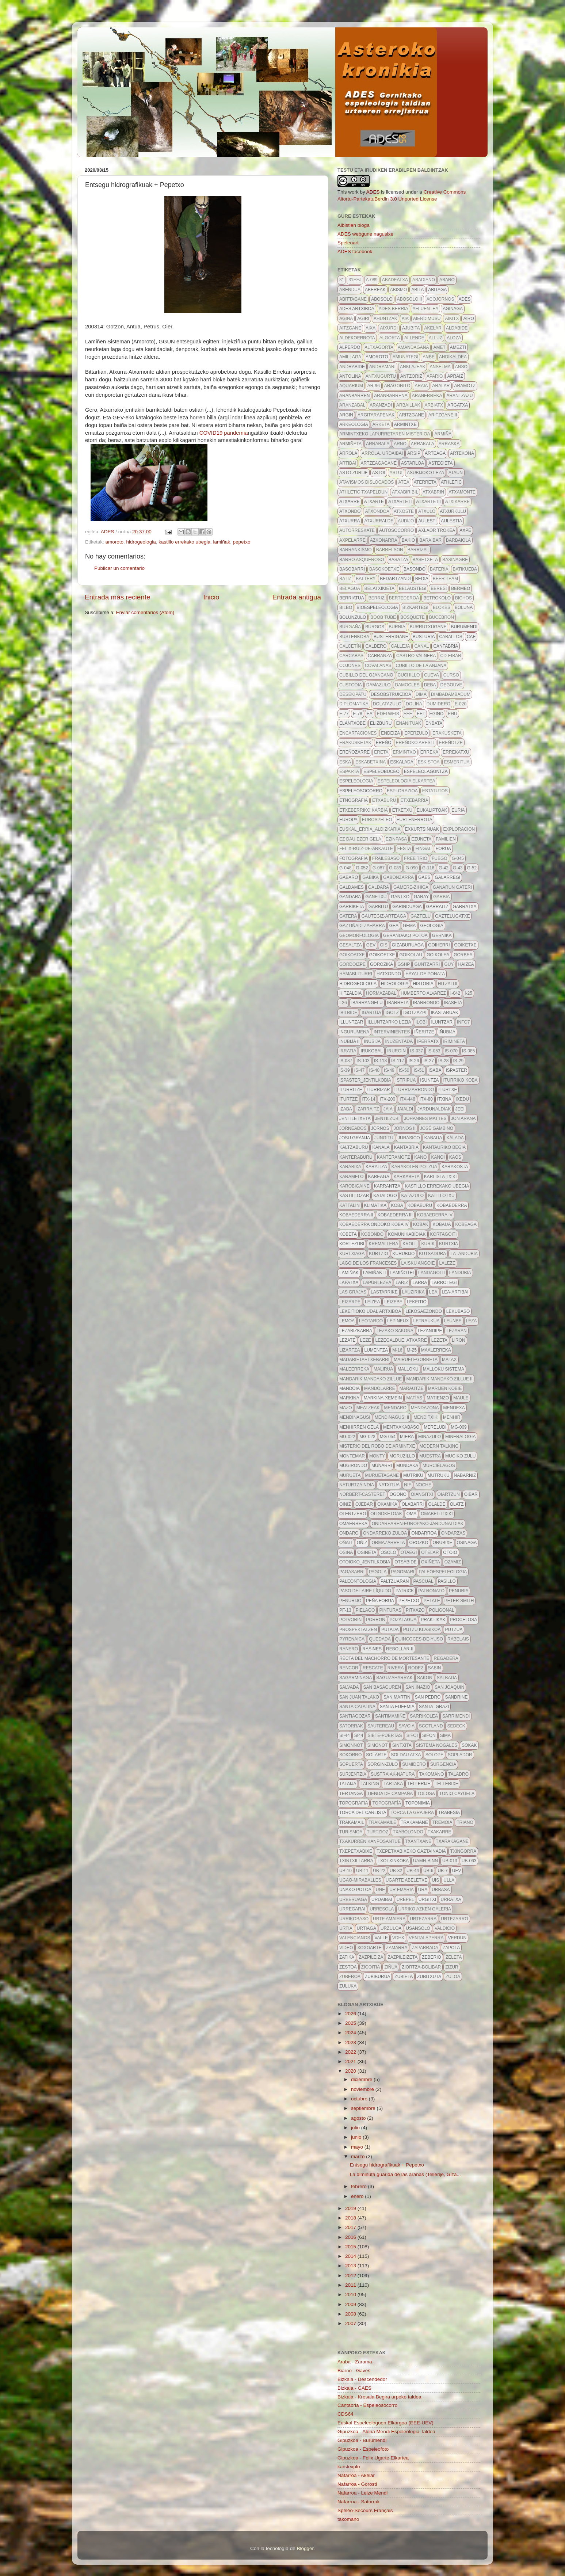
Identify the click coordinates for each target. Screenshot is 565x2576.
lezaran (456, 1330)
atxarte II (400, 501)
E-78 (357, 713)
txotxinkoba (393, 1860)
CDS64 (345, 2414)
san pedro (428, 1697)
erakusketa (447, 733)
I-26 (343, 1002)
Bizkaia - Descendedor (362, 2379)
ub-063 (469, 1860)
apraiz (455, 376)
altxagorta (378, 347)
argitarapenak (376, 415)
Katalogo (385, 1195)
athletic (451, 482)
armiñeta (350, 443)
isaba (434, 1070)
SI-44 (344, 1735)
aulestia (451, 520)
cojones (349, 665)
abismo (398, 289)
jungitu (383, 1137)
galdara (378, 887)
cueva (431, 675)
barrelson (389, 549)
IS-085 (468, 1050)
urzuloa (391, 1928)
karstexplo (348, 2466)
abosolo (382, 299)
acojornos (440, 299)
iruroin (396, 1050)
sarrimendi (456, 1716)
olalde (436, 1504)
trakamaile (382, 1822)
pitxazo (415, 1610)
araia (421, 385)
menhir (451, 1417)
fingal (423, 848)
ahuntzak (385, 318)
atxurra (349, 520)
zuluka (347, 1986)
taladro (458, 1774)
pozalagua (403, 1619)
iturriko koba (460, 1080)
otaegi (409, 1552)
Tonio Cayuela (456, 1793)
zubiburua (377, 1976)
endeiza (390, 733)
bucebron (441, 617)
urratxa (450, 1899)
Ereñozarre (354, 752)
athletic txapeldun (363, 492)
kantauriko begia (444, 1147)
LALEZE (447, 1263)
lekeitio (417, 1301)
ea (370, 713)
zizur (451, 1967)
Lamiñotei (402, 1272)
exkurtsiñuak (422, 829)
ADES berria (393, 308)
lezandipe (430, 1330)
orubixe (443, 1542)
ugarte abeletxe (407, 1880)
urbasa (441, 1889)
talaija (347, 1783)
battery (365, 578)
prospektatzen (358, 1629)
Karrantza (387, 1186)
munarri (381, 1465)
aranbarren (354, 395)
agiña (346, 318)
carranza (380, 655)
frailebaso (386, 858)
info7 (463, 1022)
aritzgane (411, 415)
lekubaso (458, 1311)
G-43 (458, 867)
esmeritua (457, 762)
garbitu (378, 906)
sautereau (380, 1726)
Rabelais (458, 1639)
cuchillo (409, 675)
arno (400, 443)
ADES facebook (354, 251)
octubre (360, 2098)
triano (465, 1822)
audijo (406, 520)
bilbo (345, 607)
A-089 (372, 279)
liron (458, 1340)
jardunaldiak (434, 1109)
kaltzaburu (353, 1147)
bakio (408, 540)
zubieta (403, 1976)
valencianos (354, 1937)
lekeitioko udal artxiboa (370, 1311)
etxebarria (414, 800)
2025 (351, 2023)
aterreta (425, 482)
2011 (351, 2285)
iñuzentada (399, 1041)
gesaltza (350, 945)
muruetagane (381, 1475)
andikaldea (453, 356)
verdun (457, 1937)
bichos (463, 598)
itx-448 (407, 1099)
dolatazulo (387, 703)
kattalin (349, 1205)
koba (397, 1205)
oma (411, 1513)
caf (471, 636)
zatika (346, 1957)
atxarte (374, 501)
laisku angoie (418, 1263)
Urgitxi (427, 1899)
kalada (454, 1137)
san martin (397, 1697)
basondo (414, 569)
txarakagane (452, 1841)
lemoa (347, 1320)
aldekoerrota (357, 337)
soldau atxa (406, 1754)
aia (405, 318)
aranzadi (381, 405)
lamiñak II (374, 1272)
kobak (420, 1224)
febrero (359, 2186)
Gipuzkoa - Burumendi (361, 2440)
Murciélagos (439, 1465)
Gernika (442, 935)
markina (349, 1398)
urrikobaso (354, 1918)
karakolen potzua (414, 1166)
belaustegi (412, 588)
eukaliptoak (432, 810)
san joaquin (449, 1687)
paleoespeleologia (443, 1571)
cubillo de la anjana (421, 665)
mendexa (454, 1407)
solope (434, 1754)
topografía (386, 1803)
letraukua (426, 1320)
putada (390, 1629)
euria (458, 810)
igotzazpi (414, 1012)
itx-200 (387, 1099)
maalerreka (436, 1350)
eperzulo (416, 733)
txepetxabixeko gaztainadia (411, 1851)
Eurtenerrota (414, 819)
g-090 (411, 867)
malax (449, 1359)
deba (430, 684)
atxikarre (457, 501)
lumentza (376, 1350)
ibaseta (453, 1002)
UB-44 (412, 1870)
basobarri (352, 569)
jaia (388, 1109)
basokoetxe (384, 569)
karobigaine (354, 1186)
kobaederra (451, 1205)
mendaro (395, 1407)
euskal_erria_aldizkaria (369, 829)
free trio (415, 858)
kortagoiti (443, 1234)
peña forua (380, 1600)
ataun (455, 472)
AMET (439, 347)
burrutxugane (428, 626)
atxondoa (377, 511)
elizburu (381, 723)
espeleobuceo (381, 771)
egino (437, 713)
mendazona (425, 1407)
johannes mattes (425, 1118)
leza (471, 1320)
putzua (453, 1629)
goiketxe (465, 945)
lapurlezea (377, 1282)
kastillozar (354, 1195)
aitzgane (350, 328)
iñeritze (424, 1031)
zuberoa (349, 1976)
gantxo (400, 896)
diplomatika (354, 703)
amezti (458, 347)
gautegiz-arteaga (383, 916)
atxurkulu (453, 511)
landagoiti (431, 1272)
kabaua (433, 1137)
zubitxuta (429, 1976)
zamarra (397, 1947)
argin (346, 415)
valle (381, 1937)
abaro (447, 279)
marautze (412, 1388)
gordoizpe (352, 964)
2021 (351, 2061)
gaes (424, 877)
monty (377, 1456)
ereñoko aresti (415, 742)
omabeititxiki (437, 1513)
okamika (387, 1504)
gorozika (381, 964)
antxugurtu (381, 376)
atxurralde (378, 520)
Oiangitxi (422, 1494)
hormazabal (381, 993)
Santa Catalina (357, 1706)
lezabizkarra (355, 1330)
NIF (407, 1484)
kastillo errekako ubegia (184, 542)
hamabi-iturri (355, 973)
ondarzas (453, 1533)
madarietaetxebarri (364, 1359)
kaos (455, 1157)
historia (423, 983)
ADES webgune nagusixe (365, 234)
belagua (349, 588)
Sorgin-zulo (382, 1764)
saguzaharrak (394, 1677)
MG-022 (347, 1436)
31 (341, 279)
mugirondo (353, 1465)
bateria (439, 569)
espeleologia (356, 781)
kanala (380, 1147)
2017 (351, 2227)
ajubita (411, 328)
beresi (439, 588)
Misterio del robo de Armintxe (377, 1446)
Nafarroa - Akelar (356, 2475)
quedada (379, 1639)
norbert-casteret (362, 1494)
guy (449, 964)
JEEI (459, 1109)
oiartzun (449, 1494)
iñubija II (349, 1041)
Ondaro (349, 1533)
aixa (370, 328)
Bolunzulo (352, 617)
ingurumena (354, 1031)
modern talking (439, 1446)
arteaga (435, 453)
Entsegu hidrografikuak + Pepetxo (387, 2165)
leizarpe (349, 1301)
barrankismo (355, 549)
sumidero (414, 1764)
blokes (441, 607)
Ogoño (398, 1494)
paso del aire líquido (365, 1590)
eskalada (401, 762)
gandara (350, 896)
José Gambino (436, 1128)
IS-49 (389, 1070)
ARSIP (413, 453)
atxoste (404, 511)
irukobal (371, 1050)
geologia (431, 925)
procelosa (463, 1619)
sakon (424, 1677)
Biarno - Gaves (353, 2370)
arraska (449, 443)
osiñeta (366, 1552)
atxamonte (462, 492)
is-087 (345, 1060)
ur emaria (401, 1889)
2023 (351, 2042)
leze (365, 1340)
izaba (345, 1109)
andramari (382, 366)
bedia (421, 578)
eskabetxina (370, 762)
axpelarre (352, 540)
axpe (465, 530)
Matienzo (438, 1398)
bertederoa (404, 598)
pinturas (390, 1610)
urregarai (352, 1909)
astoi (378, 472)
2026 (351, 2013)
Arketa (381, 424)
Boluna (464, 607)
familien (446, 839)
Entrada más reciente (117, 597)
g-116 (428, 867)
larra (419, 1282)
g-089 (395, 867)
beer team (445, 578)
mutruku (439, 1475)
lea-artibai (455, 1292)
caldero (375, 646)
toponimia (417, 1803)
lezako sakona (395, 1330)
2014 (351, 2256)
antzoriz (411, 376)
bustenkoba (354, 636)
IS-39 (344, 1070)
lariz (402, 1282)
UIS (435, 1880)
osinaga (467, 1542)
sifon (429, 1735)
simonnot (351, 1745)
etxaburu (384, 800)
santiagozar (355, 1716)
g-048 (345, 867)
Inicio (211, 597)
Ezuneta (421, 839)
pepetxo (242, 542)
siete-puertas (384, 1735)
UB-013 (449, 1860)
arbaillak (408, 405)
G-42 (443, 867)
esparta (349, 771)
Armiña (442, 434)
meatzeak (368, 1407)
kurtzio (378, 1253)
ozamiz (452, 1562)
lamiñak (221, 542)
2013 (351, 2265)
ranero (348, 1648)
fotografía (353, 858)
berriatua (351, 598)
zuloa (453, 1976)
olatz (457, 1504)
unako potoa (355, 1889)
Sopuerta (351, 1764)
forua (443, 848)
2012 (351, 2275)
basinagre (455, 559)
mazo (345, 1407)
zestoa (348, 1967)
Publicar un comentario (119, 568)
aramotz (465, 385)
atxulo (426, 511)
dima (421, 694)
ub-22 (379, 1870)
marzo (358, 2156)
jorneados (353, 1128)
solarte (376, 1754)
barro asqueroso (361, 559)
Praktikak (433, 1619)
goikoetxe (382, 954)
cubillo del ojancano (366, 675)
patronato (431, 1590)
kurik (428, 1243)
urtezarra (423, 1918)
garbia (441, 896)
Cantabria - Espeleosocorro (367, 2405)
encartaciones (358, 733)
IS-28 (443, 1060)
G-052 (362, 867)
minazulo (429, 1436)
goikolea (438, 954)
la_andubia (464, 1253)
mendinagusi (354, 1417)
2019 (351, 2208)
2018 (351, 2218)
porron (375, 1619)
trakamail (351, 1822)
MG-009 (458, 1427)
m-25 (411, 1350)
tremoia (442, 1822)
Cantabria (445, 646)
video (346, 1947)
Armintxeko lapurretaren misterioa (384, 434)
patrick (405, 1590)
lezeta (439, 1340)
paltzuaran (395, 1581)
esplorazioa (402, 790)
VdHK (398, 1937)
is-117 (397, 1060)
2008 (351, 2314)
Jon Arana (463, 1118)
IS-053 (433, 1050)
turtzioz (377, 1831)
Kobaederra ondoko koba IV (374, 1224)
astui (396, 472)
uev (456, 1870)
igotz (392, 1012)
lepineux (398, 1320)
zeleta (454, 1957)
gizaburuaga (408, 945)
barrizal (418, 549)
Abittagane (353, 299)
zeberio (431, 1957)
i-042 (455, 993)
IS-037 (416, 1050)
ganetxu (375, 896)
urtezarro (454, 1918)
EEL (421, 713)
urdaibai (381, 1899)
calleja (400, 646)
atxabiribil (405, 492)
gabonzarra (398, 877)
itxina (444, 1099)
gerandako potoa (405, 935)
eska (345, 762)
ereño (384, 742)
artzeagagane (378, 463)
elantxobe (352, 723)
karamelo (351, 1176)
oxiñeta (430, 1562)
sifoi (412, 1735)
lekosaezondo (423, 1311)
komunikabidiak (406, 1234)
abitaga (437, 289)
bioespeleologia (377, 607)
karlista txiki (440, 1176)
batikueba (465, 569)
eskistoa (429, 762)
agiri (363, 318)
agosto (359, 2118)
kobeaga (466, 1224)
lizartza (349, 1350)
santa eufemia (397, 1706)
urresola (382, 1909)
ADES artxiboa (356, 308)
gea (393, 925)
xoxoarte (369, 1947)
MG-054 (388, 1436)
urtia (345, 1928)
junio (357, 2137)
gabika (370, 877)
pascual (423, 1581)
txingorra (463, 1851)
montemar (352, 1456)
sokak (469, 1745)
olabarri (413, 1504)
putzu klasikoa (422, 1629)
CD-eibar (450, 655)
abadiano (423, 279)
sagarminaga (355, 1677)
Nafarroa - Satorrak (358, 2501)
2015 (351, 2246)
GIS (384, 945)
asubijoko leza (425, 472)
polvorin (350, 1619)
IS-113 (380, 1060)
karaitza (376, 1166)
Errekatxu (456, 752)
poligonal (441, 1610)
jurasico (409, 1137)
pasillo (447, 1581)
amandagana (413, 347)
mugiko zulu (460, 1456)
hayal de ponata (425, 973)
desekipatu (352, 694)
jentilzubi (387, 1118)
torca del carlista (362, 1812)
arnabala (377, 443)
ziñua (390, 1967)
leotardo (371, 1320)
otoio (450, 1552)
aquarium (351, 385)
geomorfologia (359, 935)
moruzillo (402, 1456)
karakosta (455, 1166)
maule (460, 1398)
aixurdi (389, 328)
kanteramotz (393, 1157)
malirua (383, 1369)
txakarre (439, 1831)
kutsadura (432, 1253)
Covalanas (378, 665)
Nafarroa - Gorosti (357, 2484)
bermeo (460, 588)
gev (370, 945)
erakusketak (355, 742)
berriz (377, 598)
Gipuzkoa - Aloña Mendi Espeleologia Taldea (386, 2431)
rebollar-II (399, 1648)
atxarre (349, 501)
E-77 (343, 713)
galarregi (447, 877)
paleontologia (357, 1581)
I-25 (468, 993)
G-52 (472, 867)
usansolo (418, 1928)
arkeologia (353, 424)
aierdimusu (426, 318)
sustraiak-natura (393, 1774)
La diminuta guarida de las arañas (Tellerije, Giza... (405, 2174)
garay (421, 896)
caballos (450, 636)
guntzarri (427, 964)
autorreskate (357, 530)
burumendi (464, 626)
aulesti (427, 520)
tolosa (426, 1793)
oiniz (345, 1504)
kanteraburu (356, 1157)
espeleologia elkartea (406, 781)
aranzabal (352, 405)
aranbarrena (390, 395)
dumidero (438, 703)
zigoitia (370, 1967)
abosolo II (409, 299)
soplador (460, 1754)
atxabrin (433, 492)
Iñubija (447, 1031)
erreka (429, 752)
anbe (429, 356)
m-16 (397, 1350)
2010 (351, 2294)
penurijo (350, 1600)
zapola (451, 1947)
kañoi (437, 1157)
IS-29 (458, 1060)
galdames (351, 887)
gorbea (463, 954)
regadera (446, 1658)
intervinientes (392, 1031)
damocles (407, 684)
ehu (452, 713)
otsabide (405, 1562)
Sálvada (349, 1687)
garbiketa (351, 906)
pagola (377, 1571)
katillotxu (441, 1195)
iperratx (428, 1041)
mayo (357, 2147)
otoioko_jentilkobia (364, 1562)
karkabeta (407, 1176)
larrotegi (444, 1282)
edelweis (388, 713)
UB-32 (396, 1870)
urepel (405, 1899)
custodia (350, 684)
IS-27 (428, 1060)
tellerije (418, 1783)
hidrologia (394, 983)
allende (414, 337)
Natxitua (389, 1484)
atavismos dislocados (366, 482)
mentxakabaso (401, 1427)
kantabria (406, 1147)
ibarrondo (426, 1002)
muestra (430, 1456)
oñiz (362, 1542)
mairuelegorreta (416, 1359)
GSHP (403, 964)
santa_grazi (434, 1706)
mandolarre (379, 1388)
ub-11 (362, 1870)
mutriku (413, 1475)
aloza (454, 337)
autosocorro (396, 530)
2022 (351, 2052)
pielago (365, 1610)
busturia (424, 636)
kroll (409, 1243)
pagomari (403, 1571)
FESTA (404, 848)
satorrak (351, 1726)
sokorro (350, 1754)
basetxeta (425, 559)
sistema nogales (436, 1745)
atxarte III (428, 501)
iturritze (350, 1089)
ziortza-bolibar (421, 1967)
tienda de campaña (390, 1793)
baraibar (430, 540)
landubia (460, 1272)
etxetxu (402, 810)
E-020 (460, 703)
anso (461, 366)
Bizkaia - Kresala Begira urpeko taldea (379, 2397)
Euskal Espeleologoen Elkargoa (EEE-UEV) (385, 2423)
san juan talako (359, 1697)
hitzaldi (447, 983)
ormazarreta (388, 1542)
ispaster (456, 1070)
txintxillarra (356, 1860)
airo (468, 318)
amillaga (350, 356)
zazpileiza (371, 1957)
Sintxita (402, 1745)
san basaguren (382, 1687)
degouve (451, 684)
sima (445, 1735)
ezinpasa (396, 839)
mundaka (407, 1465)
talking (369, 1783)
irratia (347, 1050)
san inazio (417, 1687)
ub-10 (345, 1870)
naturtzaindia (356, 1484)
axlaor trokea (436, 530)
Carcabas (351, 655)
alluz (435, 337)
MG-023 (367, 1436)
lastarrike (384, 1292)
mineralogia (460, 1436)
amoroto (115, 542)
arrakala (422, 443)
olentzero (352, 1513)
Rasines (372, 1648)
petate (432, 1600)
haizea (466, 964)
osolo (388, 1552)
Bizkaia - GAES (354, 2388)
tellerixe (446, 1783)
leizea (372, 1301)
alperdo (349, 347)
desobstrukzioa (391, 694)
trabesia (449, 1812)
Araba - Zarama (354, 2361)
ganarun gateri (452, 887)
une (380, 1889)
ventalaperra (426, 1937)
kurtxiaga (351, 1253)
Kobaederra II (356, 1214)
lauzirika (413, 1292)
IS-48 (374, 1070)
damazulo (378, 684)
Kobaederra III (395, 1214)
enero (358, 2196)
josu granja (354, 1137)
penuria (458, 1590)
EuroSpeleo (377, 819)
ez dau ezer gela (360, 839)
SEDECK (456, 1726)
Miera (407, 1436)
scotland (431, 1726)
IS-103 (362, 1060)
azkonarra (383, 540)
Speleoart (348, 242)
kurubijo (404, 1253)
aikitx (452, 318)
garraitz (437, 906)
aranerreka (427, 395)
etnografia (353, 800)
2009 (351, 2304)
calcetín (350, 646)
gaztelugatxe (452, 916)
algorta (389, 337)
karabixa (350, 1166)
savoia (406, 1726)
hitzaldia (350, 993)
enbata (433, 723)
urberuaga (353, 1899)
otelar (430, 1552)
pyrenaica (351, 1639)
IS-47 (359, 1070)
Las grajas (352, 1292)
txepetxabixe (355, 1851)
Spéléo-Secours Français (365, 2510)
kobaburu (420, 1205)
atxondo (349, 511)
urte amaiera (389, 1918)
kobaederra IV (435, 1214)
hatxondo (389, 973)
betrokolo (437, 598)
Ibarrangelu (367, 1002)
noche (423, 1484)
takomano (431, 1774)
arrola (348, 453)
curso (451, 675)
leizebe (393, 1301)
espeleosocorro (360, 790)
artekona (462, 453)
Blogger (305, 2548)
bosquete (412, 617)
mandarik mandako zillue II (439, 1379)
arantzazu (459, 395)
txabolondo (408, 1831)
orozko (418, 1542)
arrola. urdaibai (382, 453)
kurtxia (448, 1243)
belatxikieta (379, 588)
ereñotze (451, 742)
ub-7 (442, 1870)
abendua (349, 289)
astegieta (440, 463)
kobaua (441, 1224)
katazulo (412, 1195)
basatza (398, 559)
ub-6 (428, 1870)
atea (403, 482)
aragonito (397, 385)
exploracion (459, 829)
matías (414, 1398)
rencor (348, 1667)
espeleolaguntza (426, 771)
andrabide (352, 366)
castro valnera (416, 655)
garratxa (465, 906)
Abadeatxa (395, 279)
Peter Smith (459, 1600)
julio (356, 2127)
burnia (397, 626)
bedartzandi (395, 578)
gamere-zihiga (410, 887)
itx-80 (426, 1099)
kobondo (372, 1234)
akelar (433, 328)
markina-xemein (383, 1398)
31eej (354, 279)
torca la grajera (412, 1812)
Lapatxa (348, 1282)
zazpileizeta (402, 1957)
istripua (406, 1080)
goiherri (439, 945)
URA (422, 1889)
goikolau (410, 954)
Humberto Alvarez (423, 993)
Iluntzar (442, 1022)
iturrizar (378, 1089)
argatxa (457, 405)
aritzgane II (442, 415)
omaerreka (353, 1523)
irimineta (454, 1041)
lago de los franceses (368, 1263)
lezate (347, 1340)
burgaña (350, 626)
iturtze (348, 1099)
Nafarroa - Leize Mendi (362, 2493)
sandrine (456, 1697)
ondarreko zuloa (385, 1533)
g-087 (379, 867)
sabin (434, 1667)
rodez (416, 1667)
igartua (371, 1012)
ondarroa (423, 1533)
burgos (374, 626)
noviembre (363, 2089)
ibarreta (398, 1002)
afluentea (426, 308)
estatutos (435, 790)
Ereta (381, 752)
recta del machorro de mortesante (384, 1658)
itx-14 (368, 1099)
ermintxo (404, 752)
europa (348, 819)
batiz (345, 578)
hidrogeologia (141, 542)
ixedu (462, 1099)
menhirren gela (359, 1427)
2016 (351, 2237)
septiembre (364, 2108)
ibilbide (348, 1012)
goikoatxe (352, 954)
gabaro (348, 877)
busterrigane (391, 636)
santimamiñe (390, 1716)
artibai (347, 463)
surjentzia (352, 1774)
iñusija (372, 1041)
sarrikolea (424, 1716)
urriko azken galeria (424, 1909)
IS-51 (418, 1070)
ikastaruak (444, 1012)
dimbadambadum (450, 694)
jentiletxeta (355, 1118)
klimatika (375, 1205)
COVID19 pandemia (223, 433)
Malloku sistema (443, 1369)
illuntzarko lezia (389, 1022)
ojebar (364, 1504)
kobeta (348, 1234)
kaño (420, 1157)
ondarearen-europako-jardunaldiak (417, 1523)
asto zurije (353, 472)
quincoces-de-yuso (419, 1639)
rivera (396, 1667)
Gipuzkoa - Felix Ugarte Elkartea (373, 2458)
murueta (349, 1475)
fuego (439, 858)
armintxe (405, 424)
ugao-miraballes (360, 1880)
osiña (346, 1552)
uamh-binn (425, 1860)
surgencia (443, 1764)
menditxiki (426, 1417)
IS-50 (404, 1070)
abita (417, 289)
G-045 (458, 858)
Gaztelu (421, 916)
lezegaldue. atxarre (401, 1340)
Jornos (380, 1128)
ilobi (421, 1022)
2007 (351, 2323)
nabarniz (465, 1475)
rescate (373, 1667)
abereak (375, 289)
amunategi (405, 356)
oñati (345, 1542)
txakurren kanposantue (370, 1841)
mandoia (349, 1388)
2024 (351, 2032)
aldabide (456, 328)
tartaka (393, 1783)
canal (421, 646)
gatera (348, 916)
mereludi (435, 1427)
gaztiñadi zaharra (362, 925)
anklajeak (412, 366)
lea (433, 1292)
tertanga (351, 1793)
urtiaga (366, 1928)
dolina (414, 703)
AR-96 (373, 385)
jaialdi (405, 1109)
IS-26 (413, 1060)
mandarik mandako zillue (370, 1379)
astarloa (412, 463)
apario (435, 376)
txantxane (418, 1841)
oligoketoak (386, 1513)
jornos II (405, 1128)
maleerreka (354, 1369)
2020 (351, 2071)
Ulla (448, 1880)
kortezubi (351, 1243)
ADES (373, 192)
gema (409, 925)
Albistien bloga (353, 225)
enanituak (408, 723)
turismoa (350, 1831)
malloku (407, 1369)
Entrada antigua (296, 597)
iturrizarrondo (414, 1089)
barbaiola (458, 540)
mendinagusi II (392, 1417)
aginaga (453, 308)
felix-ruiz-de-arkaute (366, 848)
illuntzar (351, 1022)
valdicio (445, 1928)
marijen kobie (445, 1388)
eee (408, 713)
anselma (440, 366)
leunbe (453, 1320)
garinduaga (407, 906)
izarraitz (367, 1109)
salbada (447, 1677)
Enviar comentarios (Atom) (145, 612)
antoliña (350, 376)
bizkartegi (415, 607)
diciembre (362, 2079)
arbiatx (433, 405)
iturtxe (447, 1089)
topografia (353, 1803)
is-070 (451, 1050)
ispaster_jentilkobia (365, 1080)
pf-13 (345, 1610)
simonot (377, 1745)
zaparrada (425, 1947)
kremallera (383, 1243)
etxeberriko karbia (363, 810)
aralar (441, 385)
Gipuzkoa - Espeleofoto (363, 2449)
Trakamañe (414, 1822)
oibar (471, 1494)
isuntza (429, 1080)
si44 (358, 1735)
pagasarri (351, 1571)
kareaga (378, 1176)
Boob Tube (383, 617)
